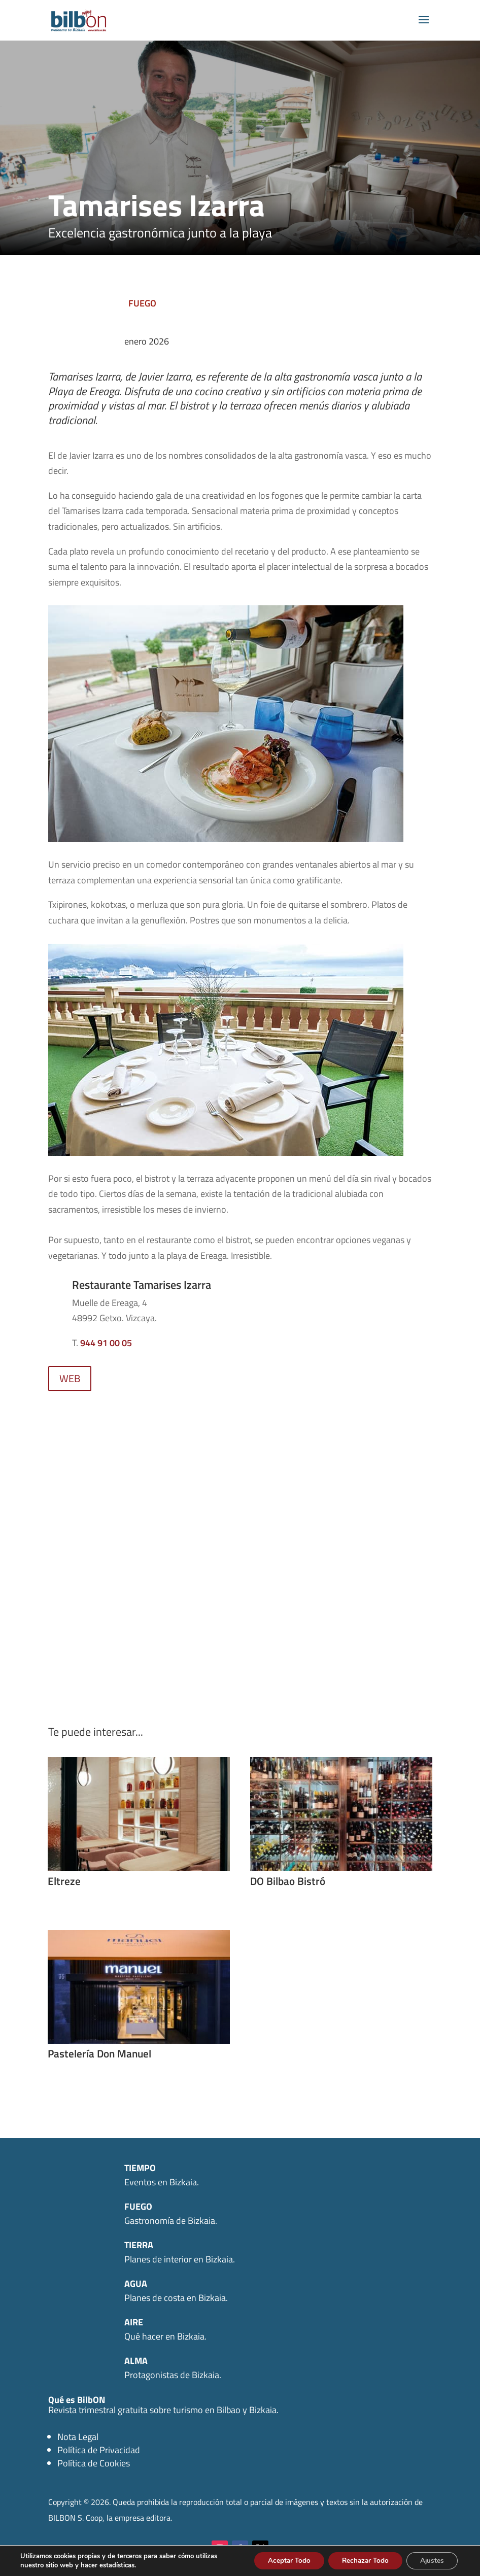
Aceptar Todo (278, 2560)
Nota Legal (77, 2437)
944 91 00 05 (106, 1343)
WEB (69, 1378)
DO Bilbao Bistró (287, 1881)
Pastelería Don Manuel (99, 2053)
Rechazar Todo (359, 2560)
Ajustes (430, 2560)
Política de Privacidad (98, 2450)
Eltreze (64, 1881)
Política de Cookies (93, 2463)
